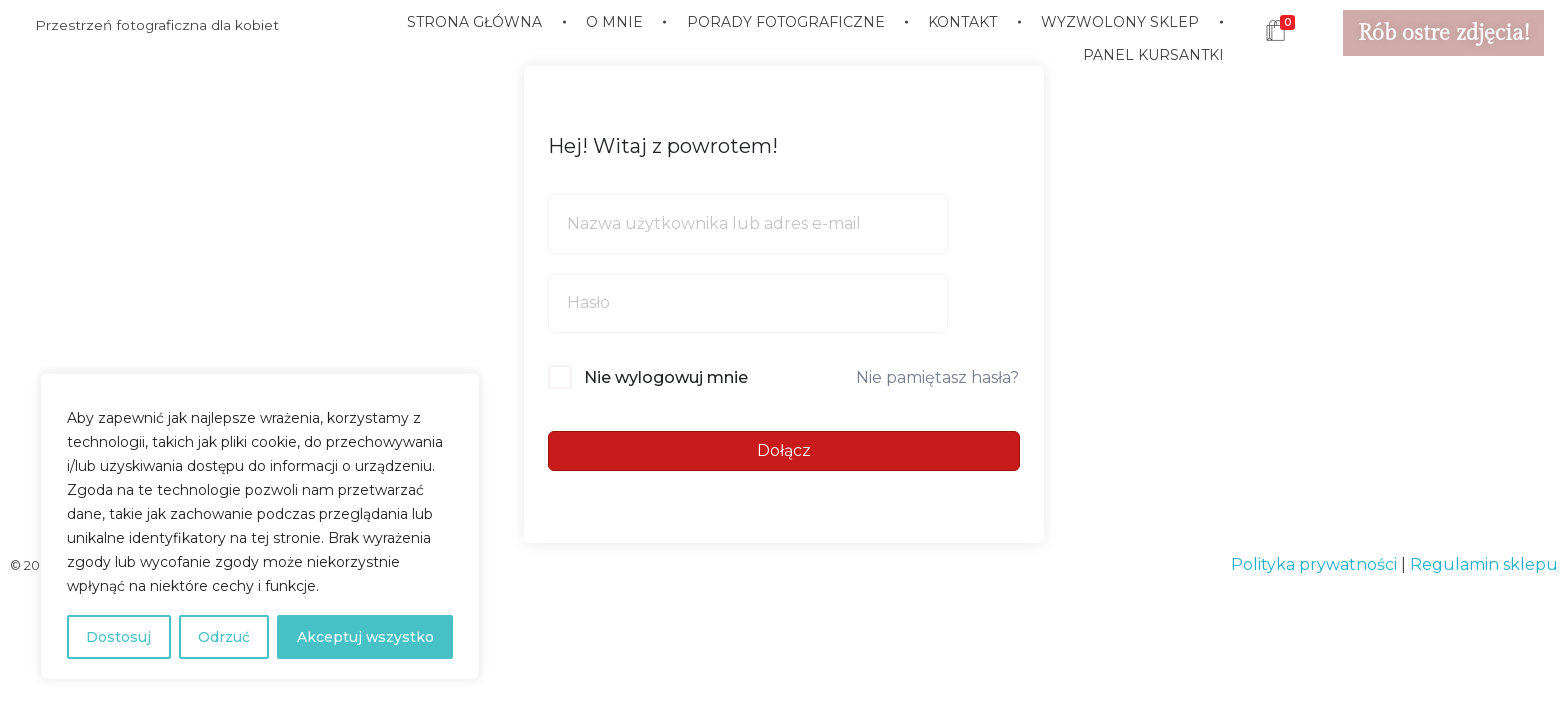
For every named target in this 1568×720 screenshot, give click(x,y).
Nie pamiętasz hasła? (937, 377)
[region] (260, 527)
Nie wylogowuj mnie (666, 377)
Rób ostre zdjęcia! (1443, 33)
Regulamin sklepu (1484, 564)
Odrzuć (223, 637)
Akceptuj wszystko (365, 637)
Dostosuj (118, 637)
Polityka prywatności (1314, 564)
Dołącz (784, 450)
